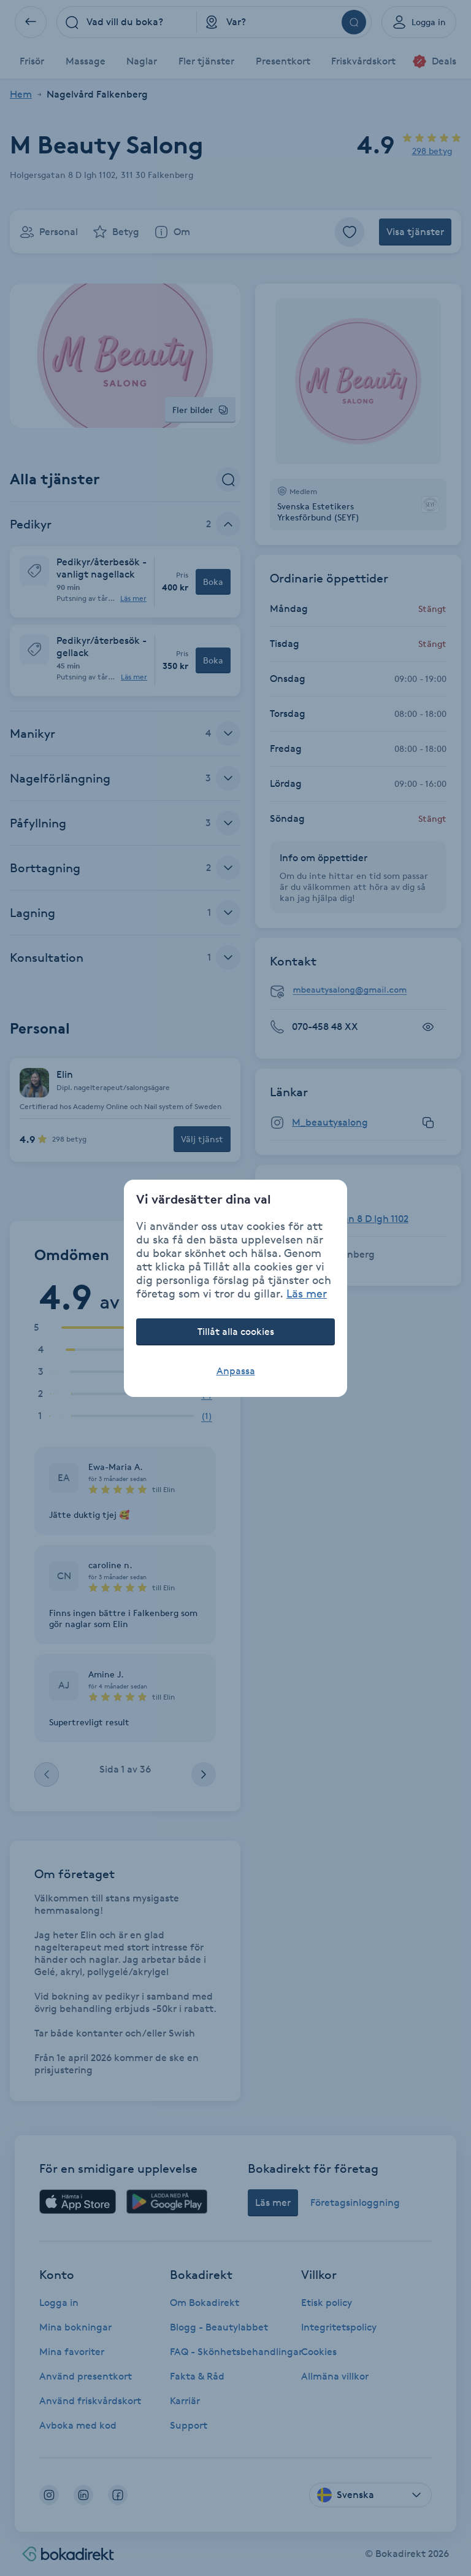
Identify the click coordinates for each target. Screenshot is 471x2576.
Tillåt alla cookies (235, 1331)
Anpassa (235, 1371)
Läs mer (306, 1293)
